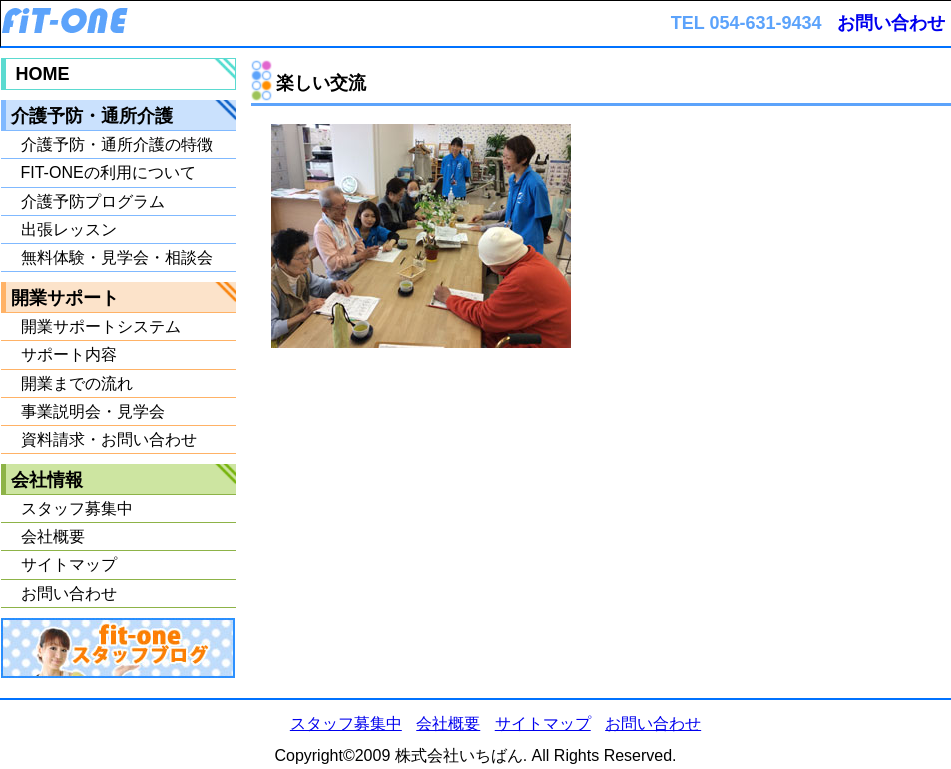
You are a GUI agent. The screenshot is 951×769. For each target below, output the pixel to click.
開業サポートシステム (101, 326)
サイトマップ (69, 564)
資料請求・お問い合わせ (109, 439)
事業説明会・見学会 (93, 411)
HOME (43, 74)
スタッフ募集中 (77, 508)
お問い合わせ (891, 23)
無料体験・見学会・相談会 (117, 257)
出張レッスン (69, 229)
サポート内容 (69, 354)
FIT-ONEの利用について (108, 172)
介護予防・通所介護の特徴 (117, 144)
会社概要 (53, 536)
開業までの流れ (77, 383)
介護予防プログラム (93, 201)
